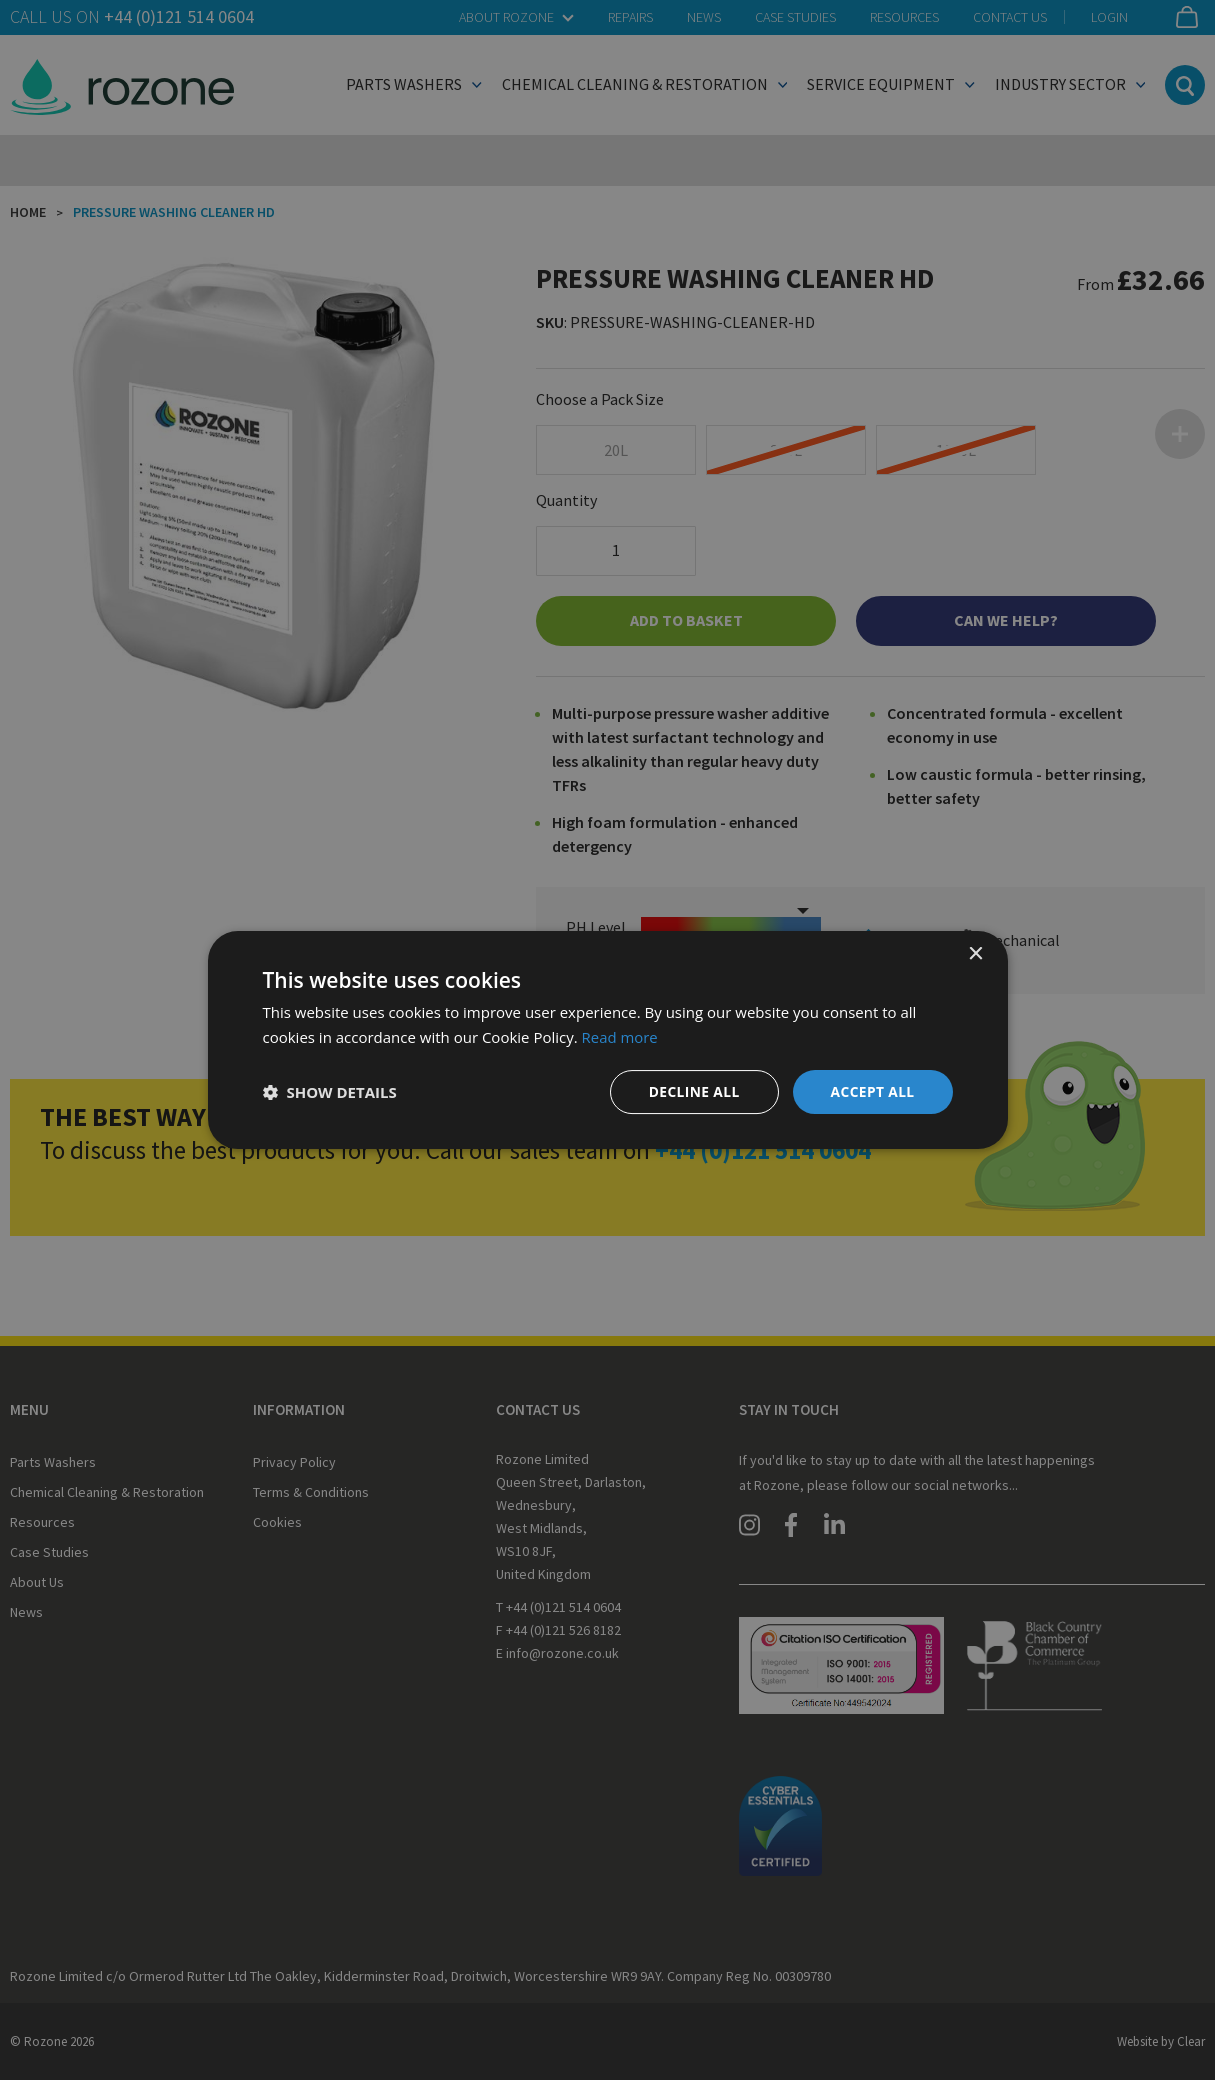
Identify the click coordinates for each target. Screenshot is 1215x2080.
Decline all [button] (692, 1091)
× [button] (975, 954)
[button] (330, 1092)
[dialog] (607, 1040)
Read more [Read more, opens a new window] (620, 1037)
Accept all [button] (871, 1091)
